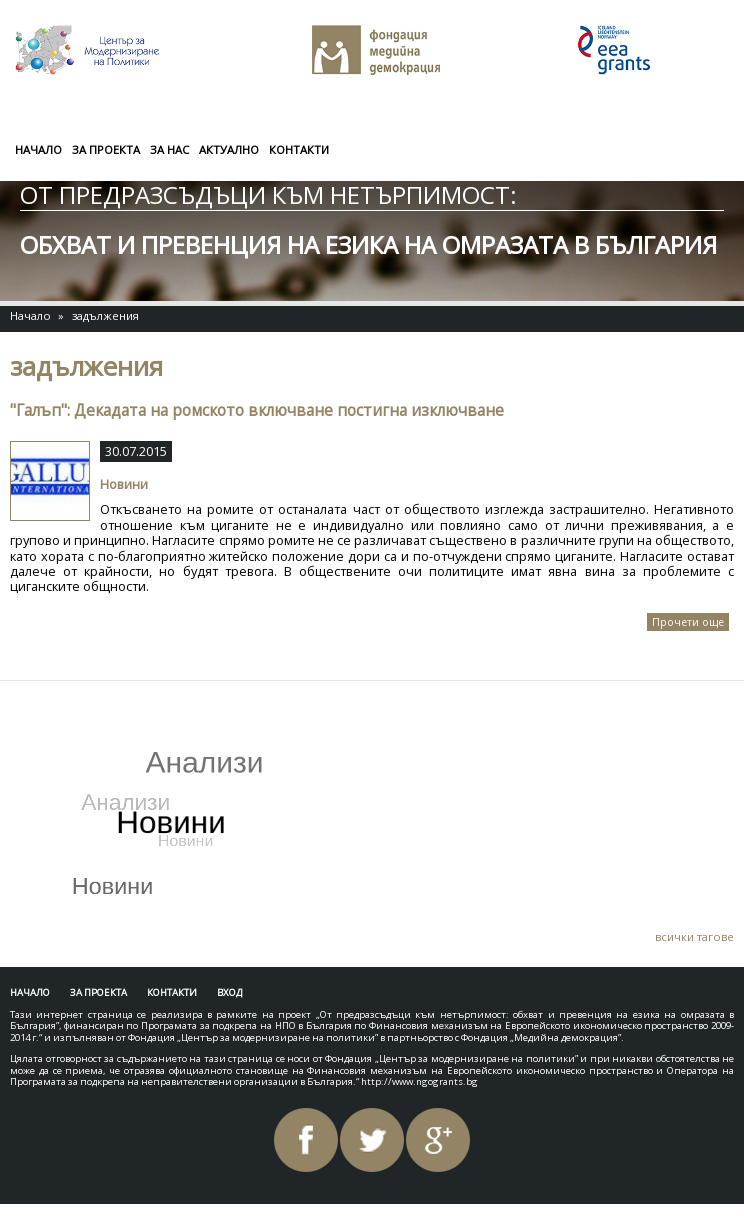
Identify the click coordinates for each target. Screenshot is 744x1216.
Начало (38, 149)
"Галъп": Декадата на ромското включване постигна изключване (257, 410)
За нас (169, 149)
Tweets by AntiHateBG (107, 711)
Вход (229, 992)
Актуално (229, 149)
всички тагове (694, 936)
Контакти (299, 149)
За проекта (106, 149)
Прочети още (690, 623)
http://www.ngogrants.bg (419, 1081)
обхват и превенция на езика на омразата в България (368, 244)
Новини (124, 484)
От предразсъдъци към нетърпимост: (268, 194)
